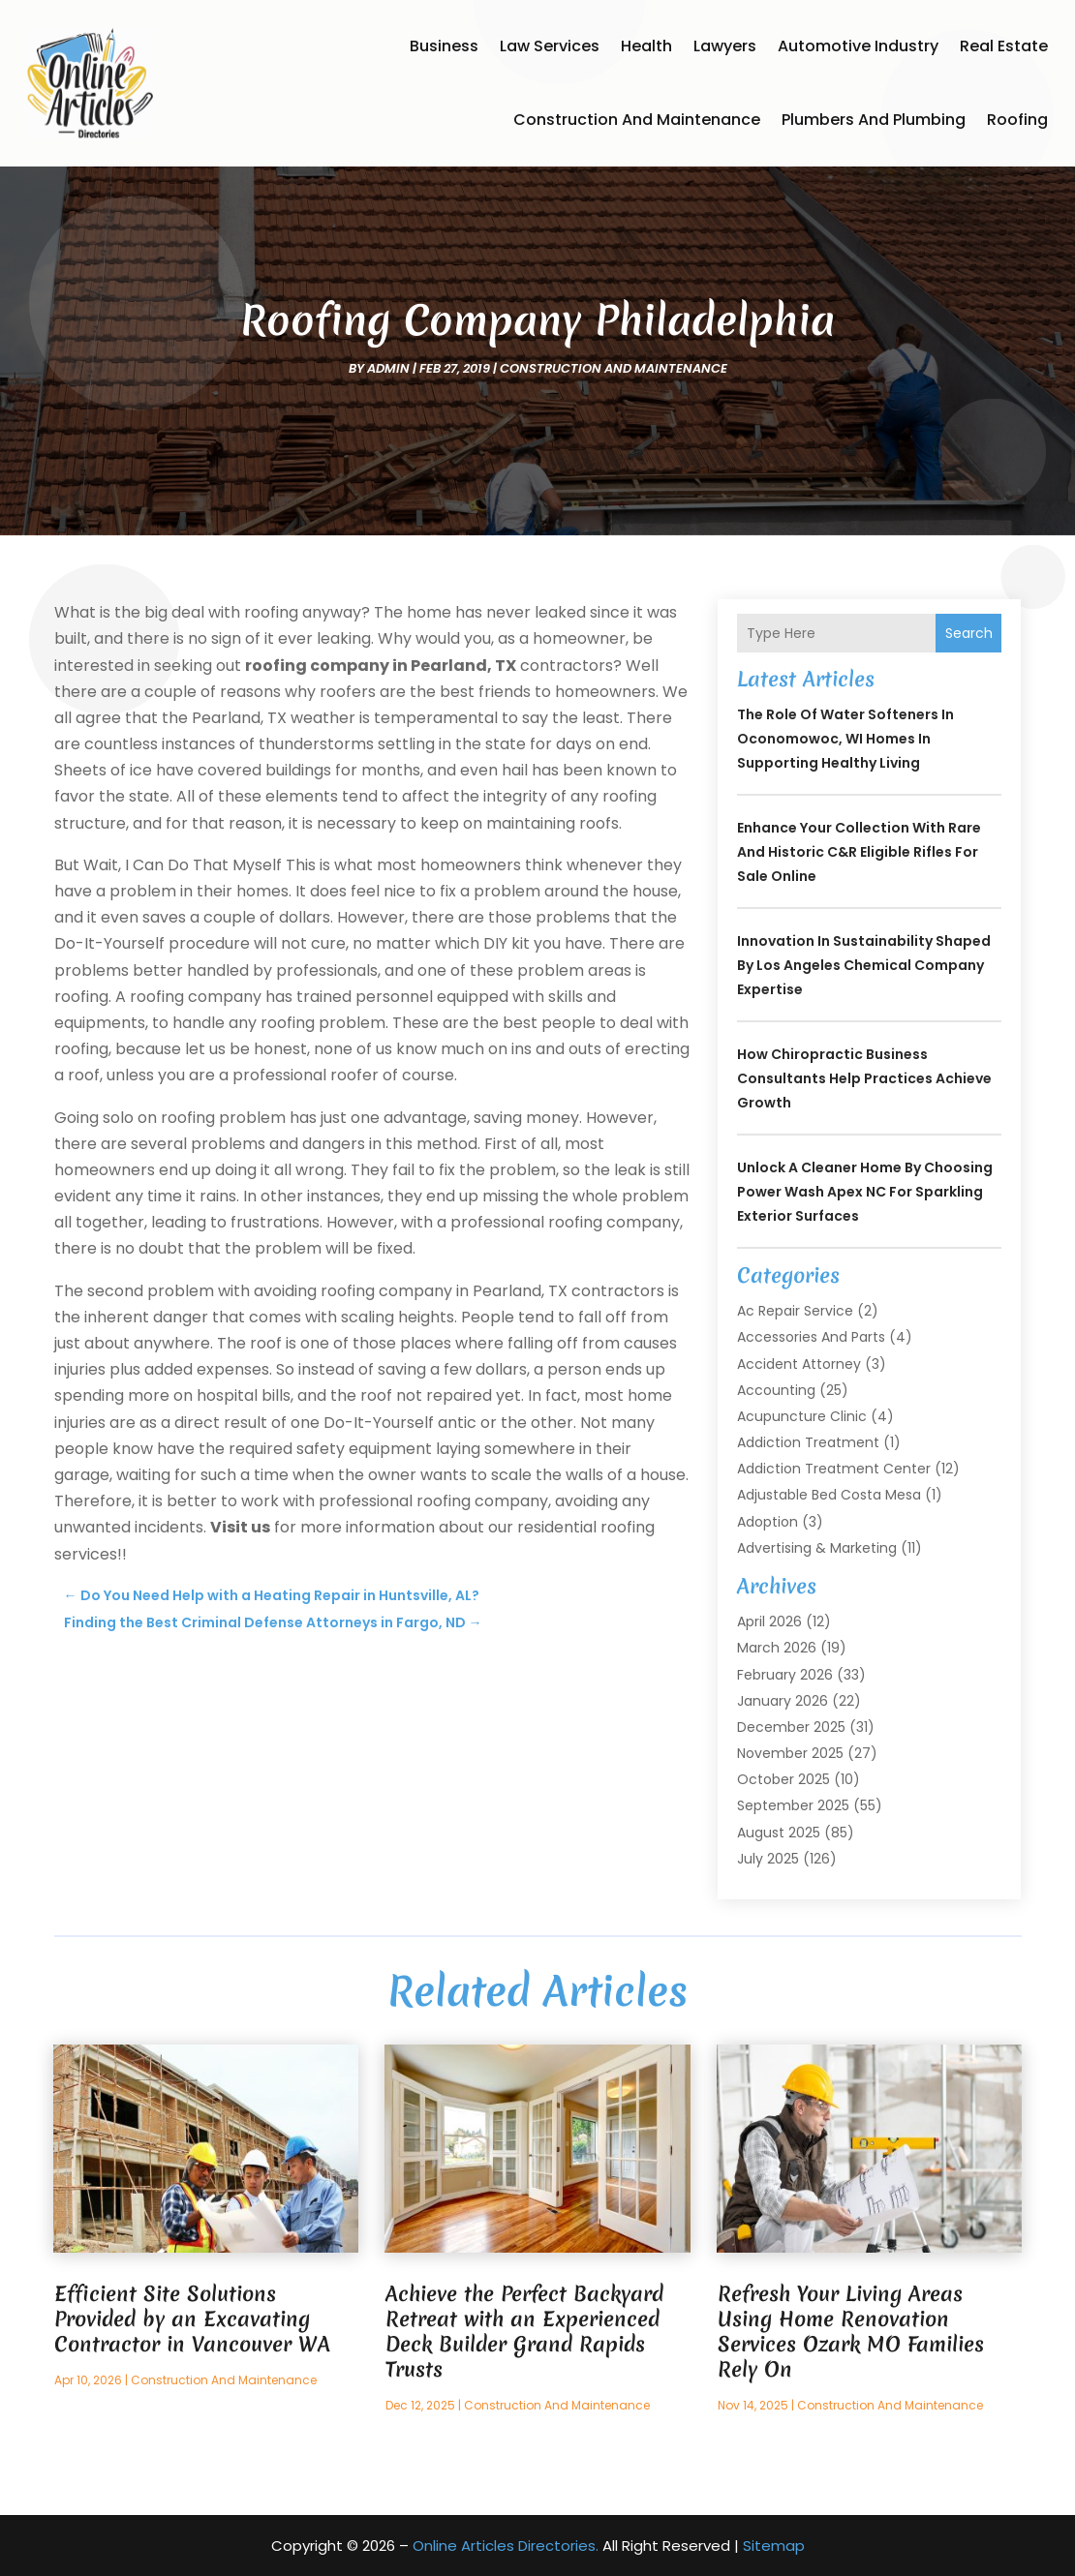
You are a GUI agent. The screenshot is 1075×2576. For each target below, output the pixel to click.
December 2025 (791, 1727)
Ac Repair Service (795, 1310)
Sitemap (774, 2545)
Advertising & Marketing (817, 1548)
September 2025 (793, 1805)
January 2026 (782, 1701)
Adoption (767, 1521)
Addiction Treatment (808, 1442)
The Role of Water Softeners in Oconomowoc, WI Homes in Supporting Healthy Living (845, 739)
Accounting (776, 1390)
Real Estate (1004, 46)
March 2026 (776, 1647)
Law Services (549, 46)
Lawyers (724, 46)
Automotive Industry (858, 46)
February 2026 (785, 1674)
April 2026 (769, 1621)
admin (388, 368)
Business (444, 46)
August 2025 (778, 1832)
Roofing (1017, 119)
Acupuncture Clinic (802, 1416)
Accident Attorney (799, 1364)
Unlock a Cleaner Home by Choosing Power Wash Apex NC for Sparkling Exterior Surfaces (865, 1192)
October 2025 (783, 1779)
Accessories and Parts (811, 1337)
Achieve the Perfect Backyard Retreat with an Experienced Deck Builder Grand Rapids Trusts (524, 2331)
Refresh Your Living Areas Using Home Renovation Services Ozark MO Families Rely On (851, 2331)
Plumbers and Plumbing (874, 119)
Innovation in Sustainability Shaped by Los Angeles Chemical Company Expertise (864, 965)
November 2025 (790, 1753)
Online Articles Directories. (506, 2545)
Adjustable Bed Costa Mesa (829, 1494)
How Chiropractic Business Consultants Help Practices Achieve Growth (864, 1078)
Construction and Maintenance (636, 119)
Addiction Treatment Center (834, 1468)
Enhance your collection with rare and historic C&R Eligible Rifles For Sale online (859, 852)
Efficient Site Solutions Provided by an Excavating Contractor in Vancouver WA (192, 2319)
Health (646, 46)
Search (969, 633)
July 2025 (768, 1858)
